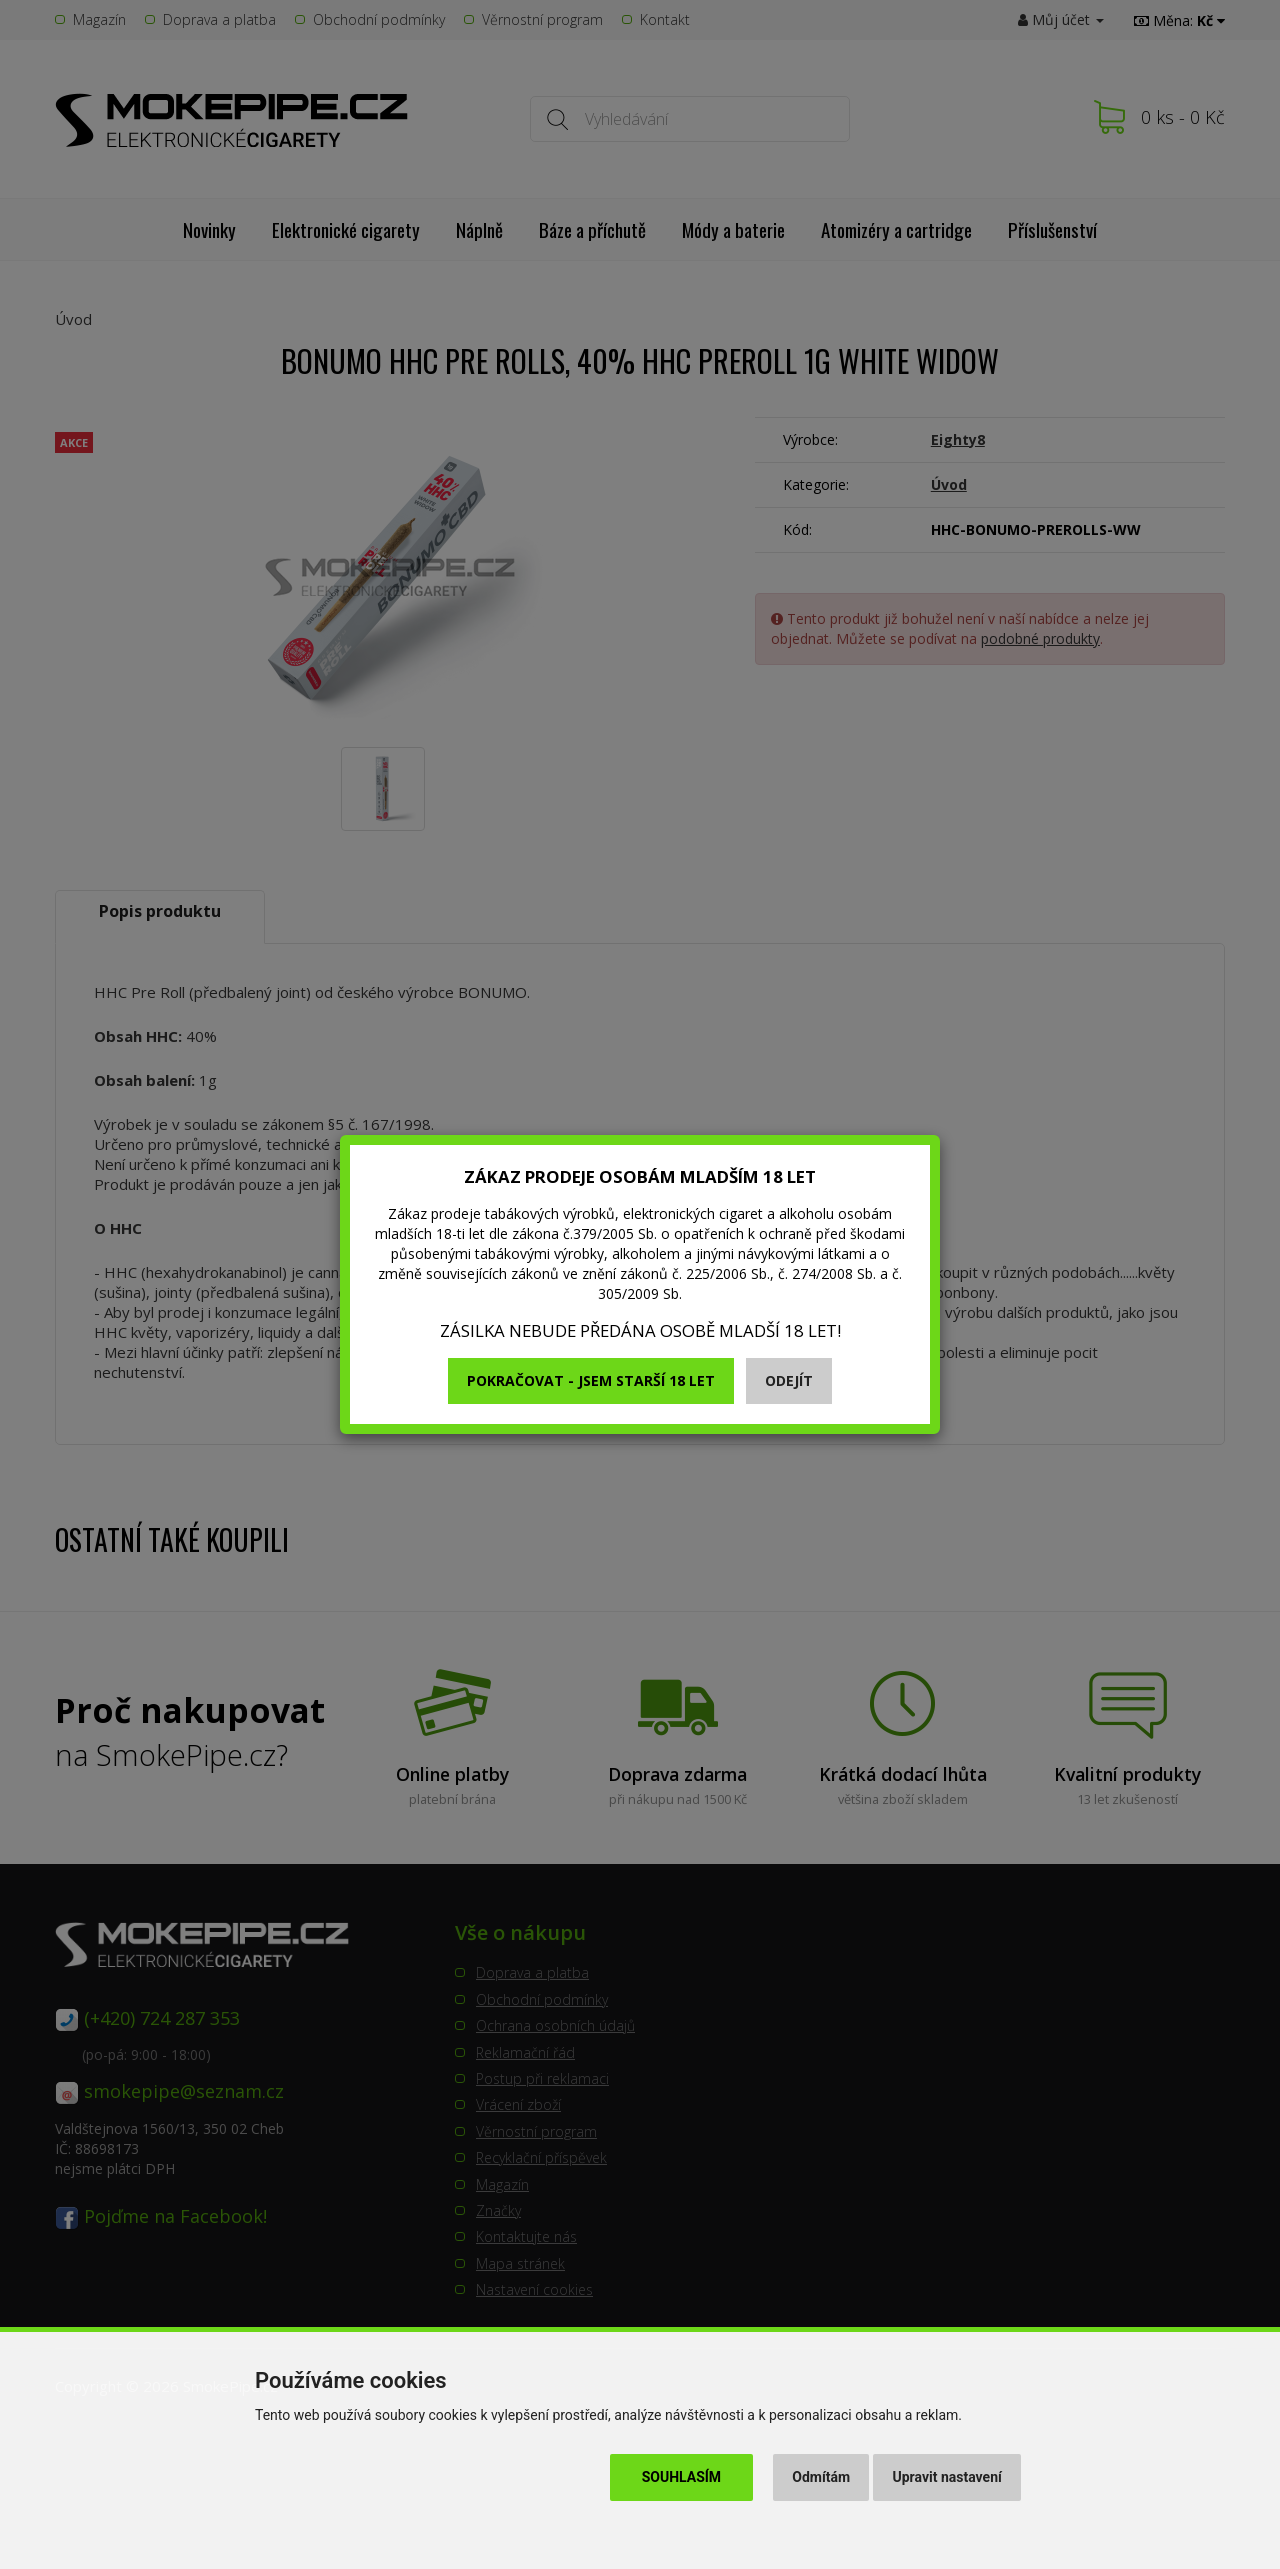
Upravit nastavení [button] (947, 2477)
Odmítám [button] (821, 2477)
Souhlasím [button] (681, 2477)
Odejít (789, 1380)
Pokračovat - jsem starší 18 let (591, 1380)
